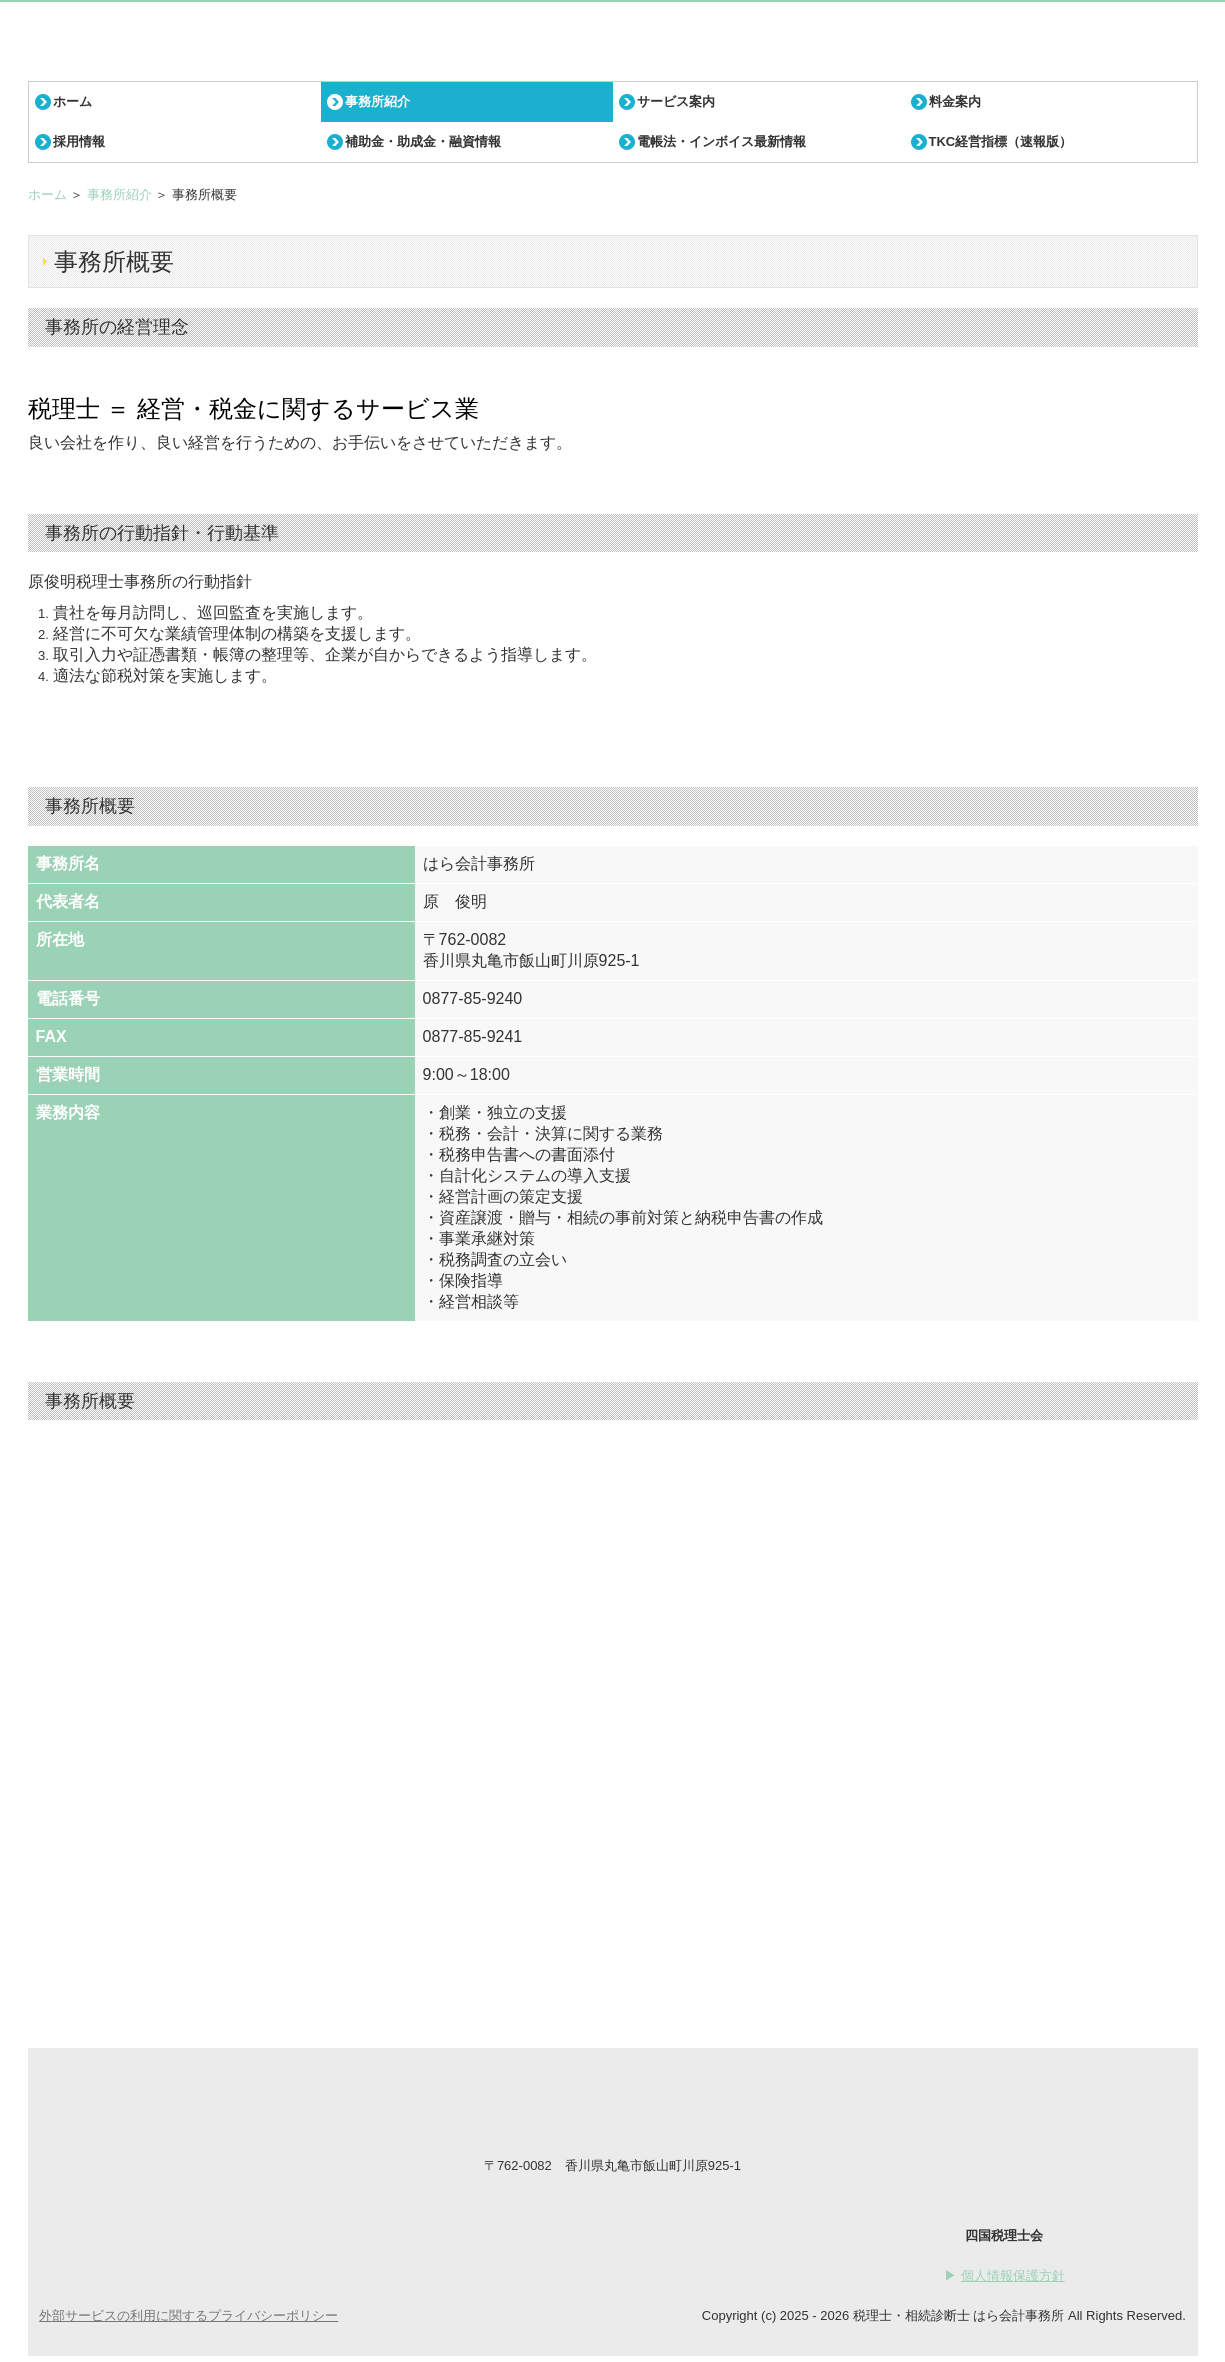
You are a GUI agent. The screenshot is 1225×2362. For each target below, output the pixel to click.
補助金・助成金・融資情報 (423, 141)
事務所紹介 (377, 101)
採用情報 (79, 141)
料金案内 (955, 101)
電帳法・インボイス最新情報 (721, 141)
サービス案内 (676, 101)
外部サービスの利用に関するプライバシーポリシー (188, 2315)
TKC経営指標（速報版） (1001, 141)
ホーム (72, 101)
